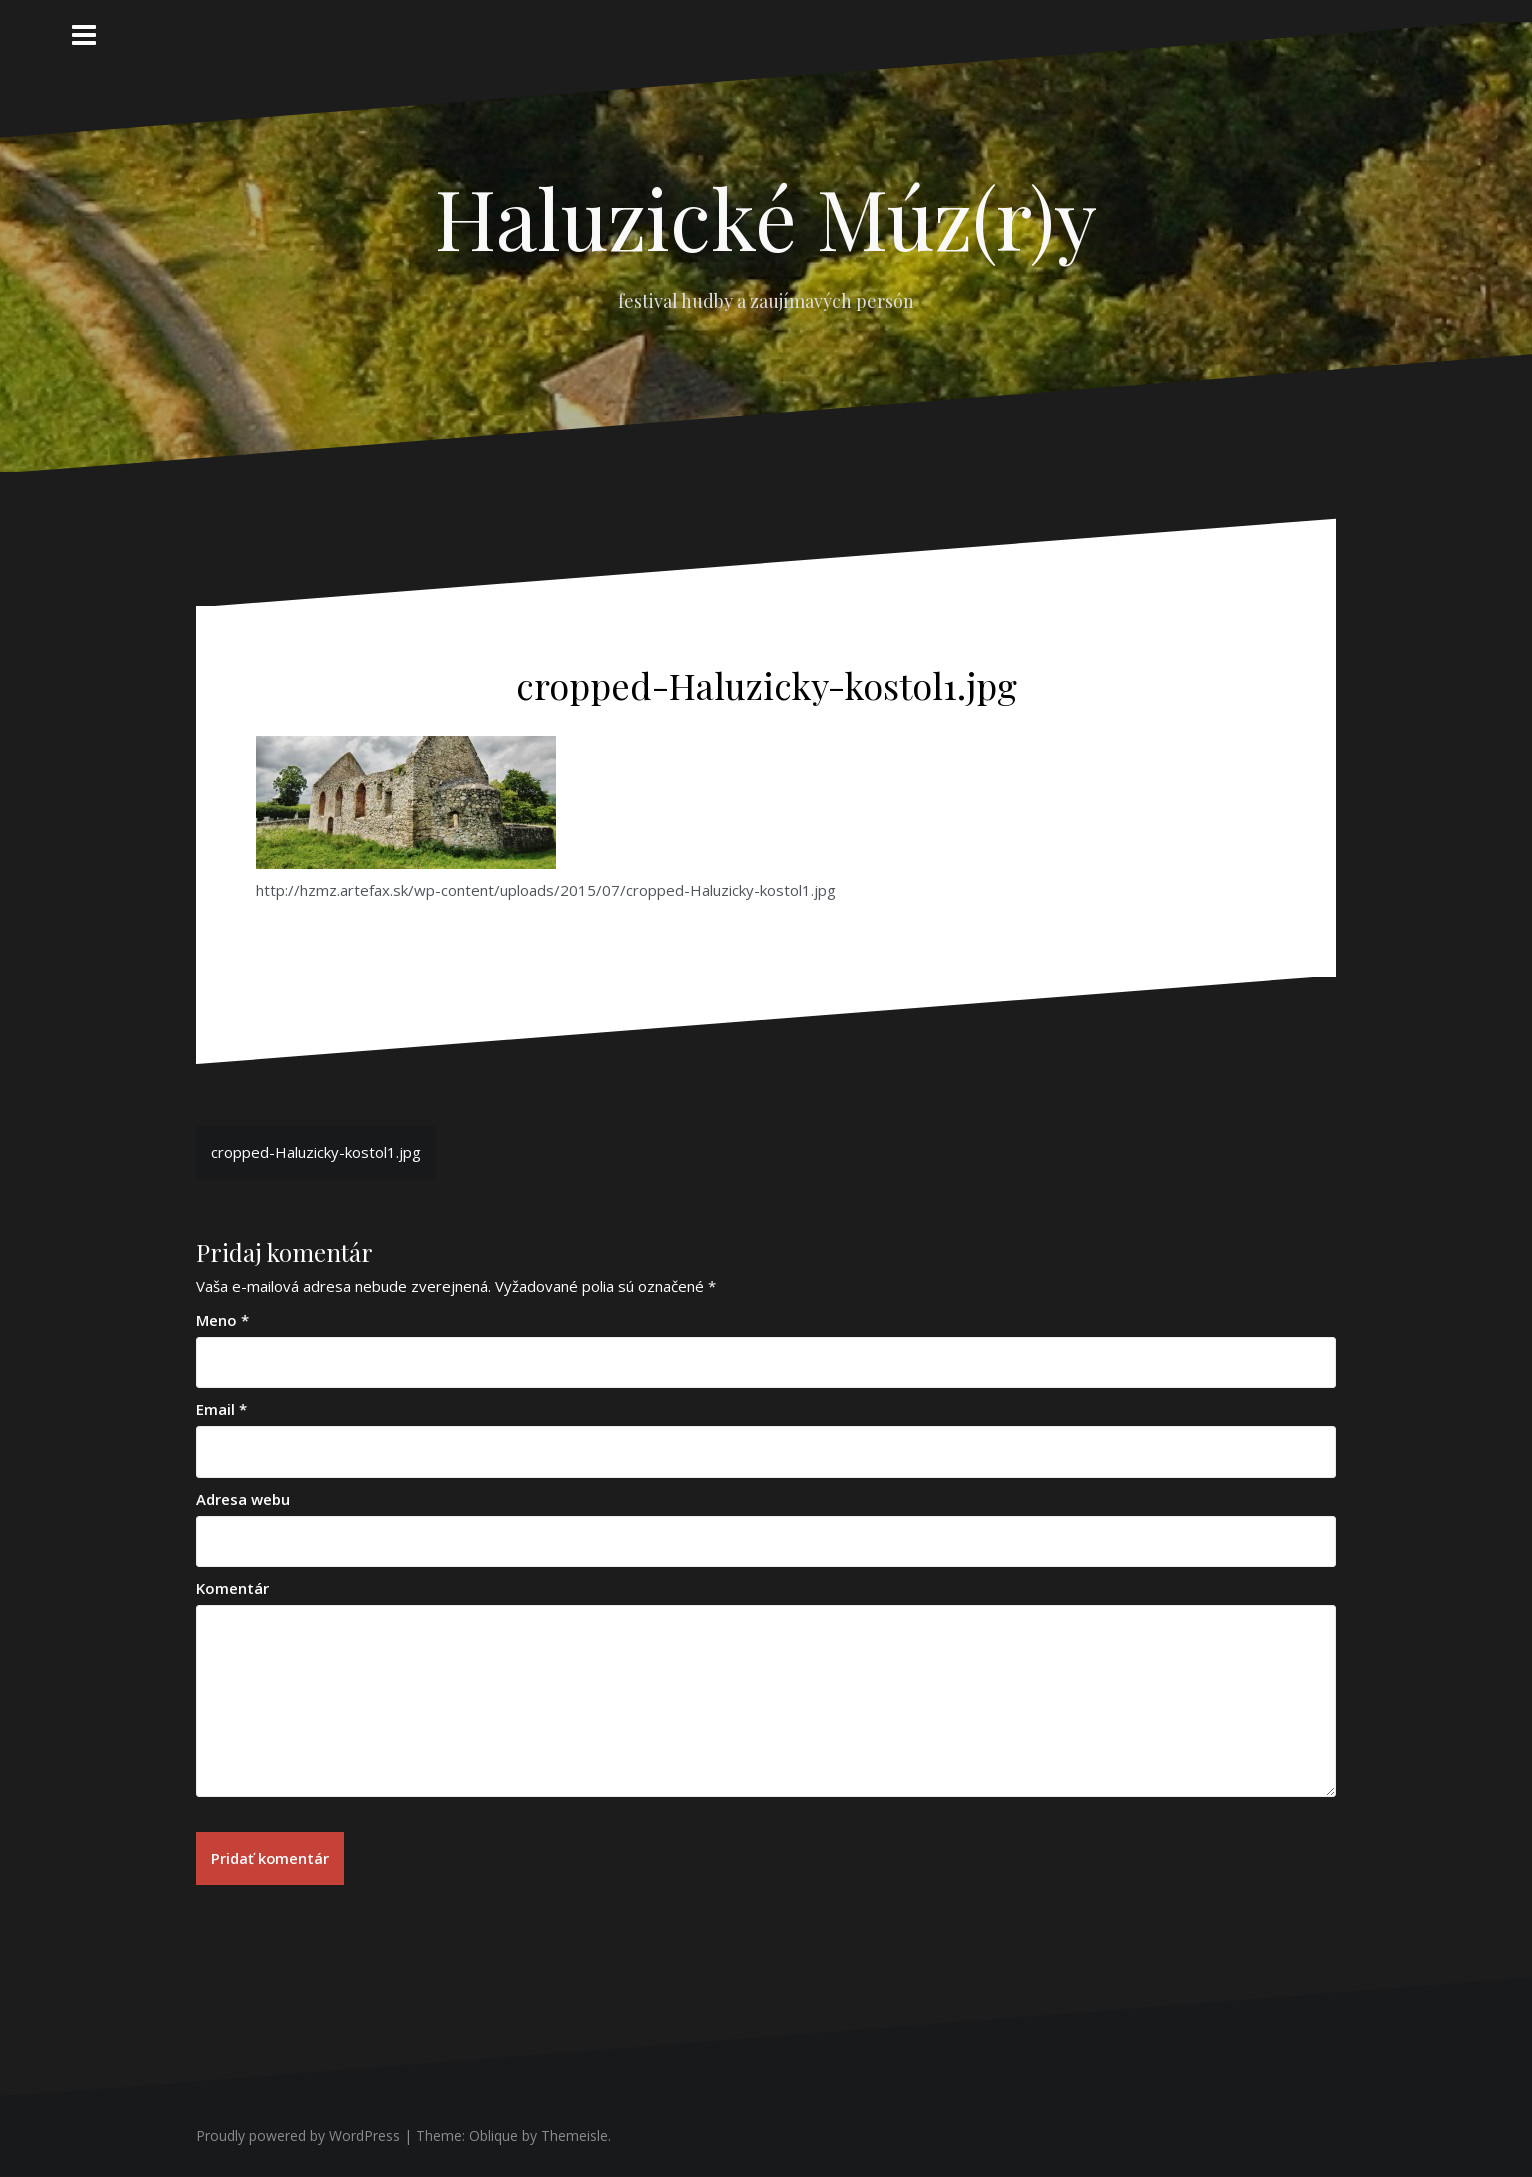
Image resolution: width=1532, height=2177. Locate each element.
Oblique (493, 2135)
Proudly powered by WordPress (298, 2135)
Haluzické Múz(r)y (766, 217)
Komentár (232, 1588)
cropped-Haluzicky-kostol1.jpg (316, 1152)
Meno (222, 1320)
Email (221, 1409)
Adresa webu (243, 1499)
